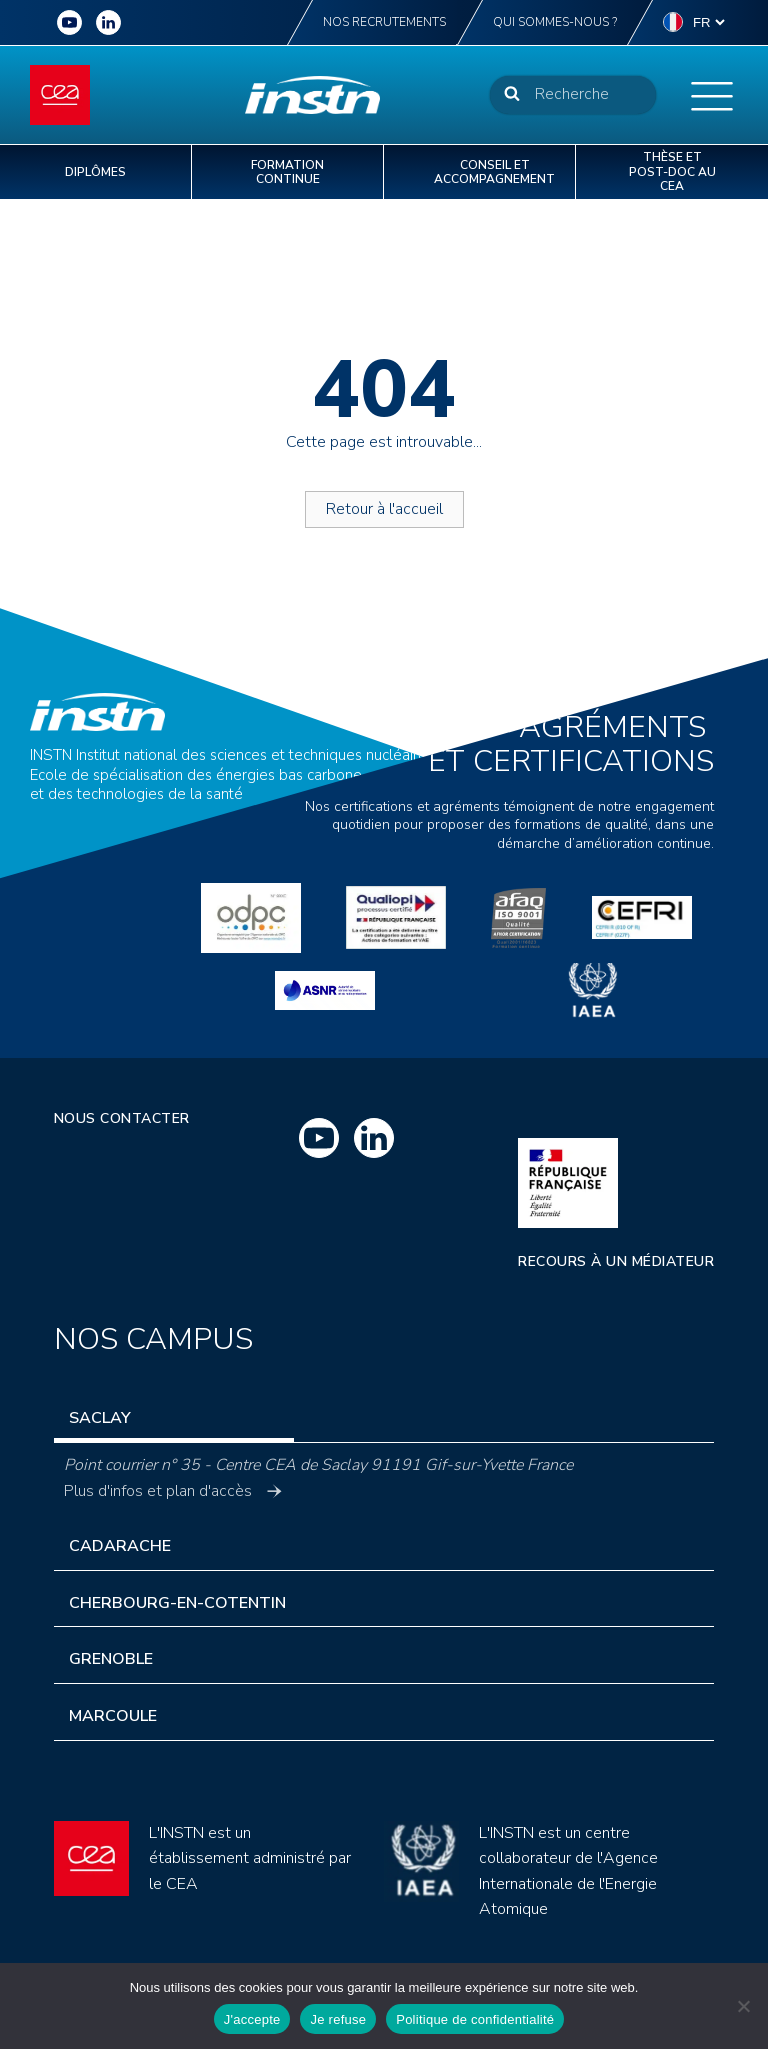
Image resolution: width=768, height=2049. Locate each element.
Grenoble (111, 1659)
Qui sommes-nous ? (555, 22)
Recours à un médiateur (616, 1261)
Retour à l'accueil (384, 509)
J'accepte (252, 2019)
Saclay (100, 1418)
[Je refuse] (743, 2006)
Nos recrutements (384, 22)
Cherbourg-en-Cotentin (177, 1603)
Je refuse (338, 2019)
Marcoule (113, 1716)
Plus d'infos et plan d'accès (173, 1491)
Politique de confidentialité (475, 2019)
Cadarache (120, 1546)
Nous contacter (122, 1118)
